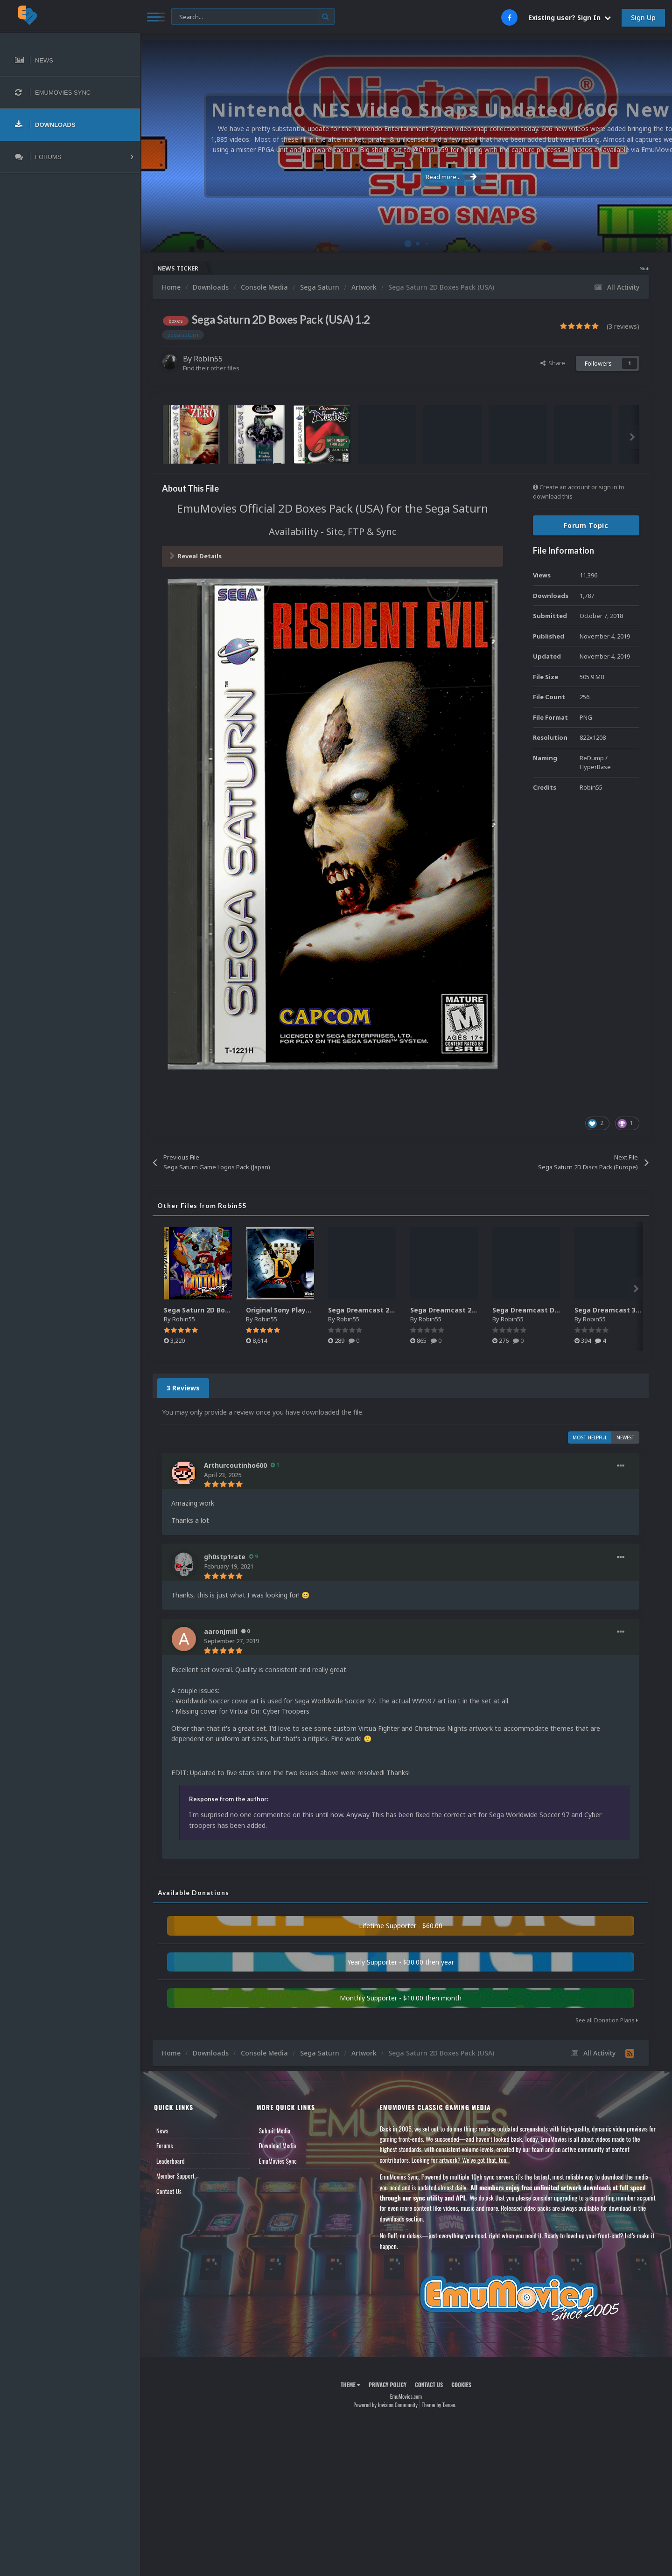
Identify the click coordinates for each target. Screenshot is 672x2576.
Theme (350, 2385)
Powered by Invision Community (385, 2405)
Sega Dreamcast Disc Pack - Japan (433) (559, 1309)
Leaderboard (170, 2161)
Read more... (404, 171)
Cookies (461, 2385)
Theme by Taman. (439, 2405)
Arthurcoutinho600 (235, 1465)
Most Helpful (590, 1437)
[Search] (253, 17)
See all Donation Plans (606, 2020)
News (162, 2130)
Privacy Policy (387, 2385)
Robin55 (208, 359)
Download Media (277, 2145)
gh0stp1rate (224, 1556)
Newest (625, 1437)
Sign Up (643, 17)
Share (552, 363)
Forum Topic (586, 525)
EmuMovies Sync (278, 2161)
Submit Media (275, 2130)
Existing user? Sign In (569, 17)
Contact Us (169, 2191)
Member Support (175, 2175)
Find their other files (211, 368)
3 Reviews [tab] (183, 1387)
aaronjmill (221, 1631)
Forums (164, 2145)
